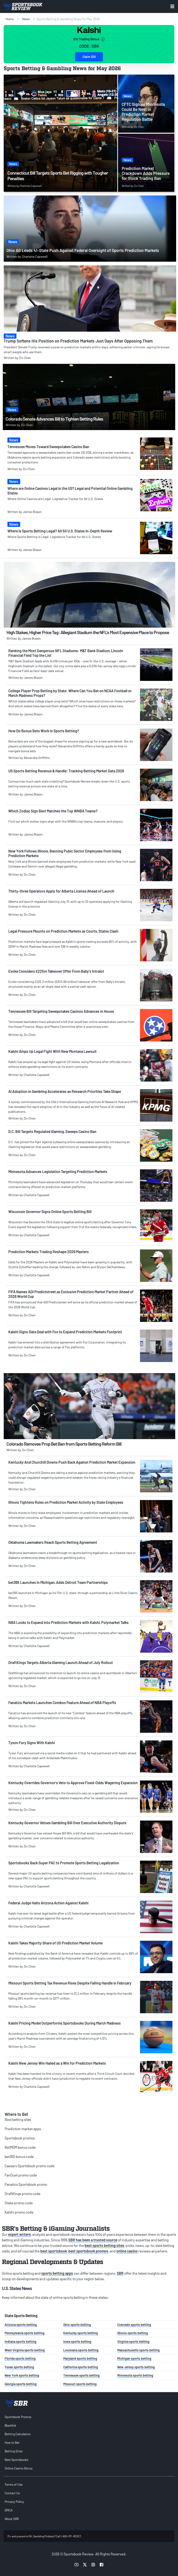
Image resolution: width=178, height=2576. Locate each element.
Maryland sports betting (80, 2358)
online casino (127, 2251)
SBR (120, 2273)
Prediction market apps (23, 2128)
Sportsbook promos (20, 2138)
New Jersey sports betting (136, 2367)
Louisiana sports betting (81, 2350)
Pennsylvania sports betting (24, 2333)
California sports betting (80, 2367)
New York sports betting (22, 2375)
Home (10, 19)
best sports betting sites (104, 2245)
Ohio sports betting (77, 2325)
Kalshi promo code (19, 2212)
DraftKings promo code (22, 2193)
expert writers (19, 2234)
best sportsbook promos (88, 2251)
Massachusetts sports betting (138, 2350)
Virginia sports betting (133, 2341)
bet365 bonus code (19, 2156)
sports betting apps (57, 2273)
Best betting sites (18, 2119)
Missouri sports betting (80, 2384)
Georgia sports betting (21, 2384)
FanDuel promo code (21, 2175)
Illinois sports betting (132, 2333)
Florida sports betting (20, 2358)
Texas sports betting (19, 2367)
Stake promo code (19, 2203)
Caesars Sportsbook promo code (29, 2166)
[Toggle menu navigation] (172, 6)
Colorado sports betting (134, 2325)
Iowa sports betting (77, 2341)
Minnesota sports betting (135, 2375)
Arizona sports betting (21, 2325)
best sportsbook (53, 2251)
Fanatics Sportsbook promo (26, 2184)
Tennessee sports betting (81, 2375)
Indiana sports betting (20, 2341)
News (26, 19)
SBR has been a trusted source (92, 2240)
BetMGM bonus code (20, 2147)
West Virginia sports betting (25, 2350)
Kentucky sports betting (80, 2333)
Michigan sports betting (134, 2358)
